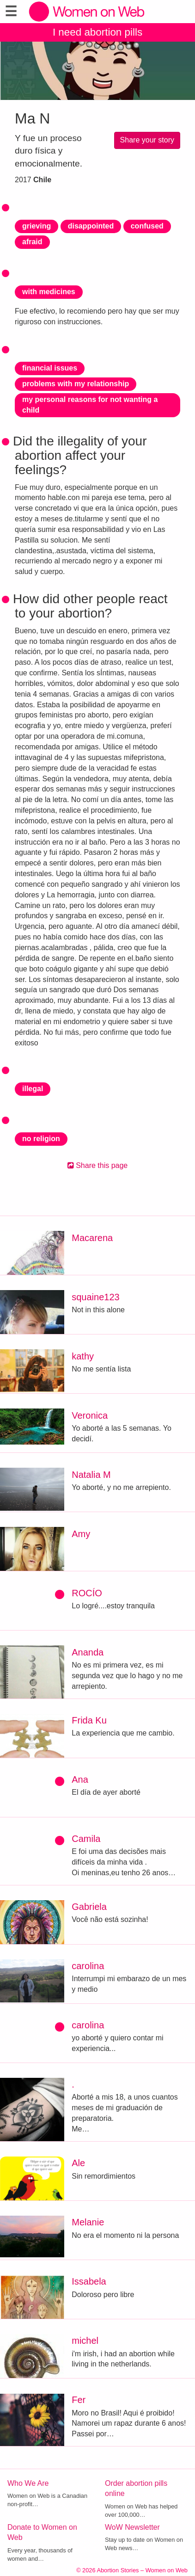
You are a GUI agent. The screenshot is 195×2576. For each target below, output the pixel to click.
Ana (80, 1779)
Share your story (147, 140)
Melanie (88, 2222)
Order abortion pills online (136, 2488)
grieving (36, 226)
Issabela (89, 2281)
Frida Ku (89, 1720)
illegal (32, 1089)
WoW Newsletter (132, 2527)
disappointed (91, 226)
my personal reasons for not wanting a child (90, 404)
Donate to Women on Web (42, 2532)
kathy (83, 1356)
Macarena (92, 1238)
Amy (81, 1534)
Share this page (97, 1165)
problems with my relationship (75, 384)
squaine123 (95, 1297)
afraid (32, 242)
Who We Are (28, 2483)
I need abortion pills (97, 32)
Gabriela (89, 1907)
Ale (78, 2163)
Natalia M (91, 1475)
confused (147, 226)
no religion (41, 1139)
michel (85, 2340)
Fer (78, 2400)
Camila (86, 1839)
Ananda (88, 1652)
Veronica (90, 1415)
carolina (88, 1966)
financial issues (49, 368)
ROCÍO (87, 1593)
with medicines (48, 292)
